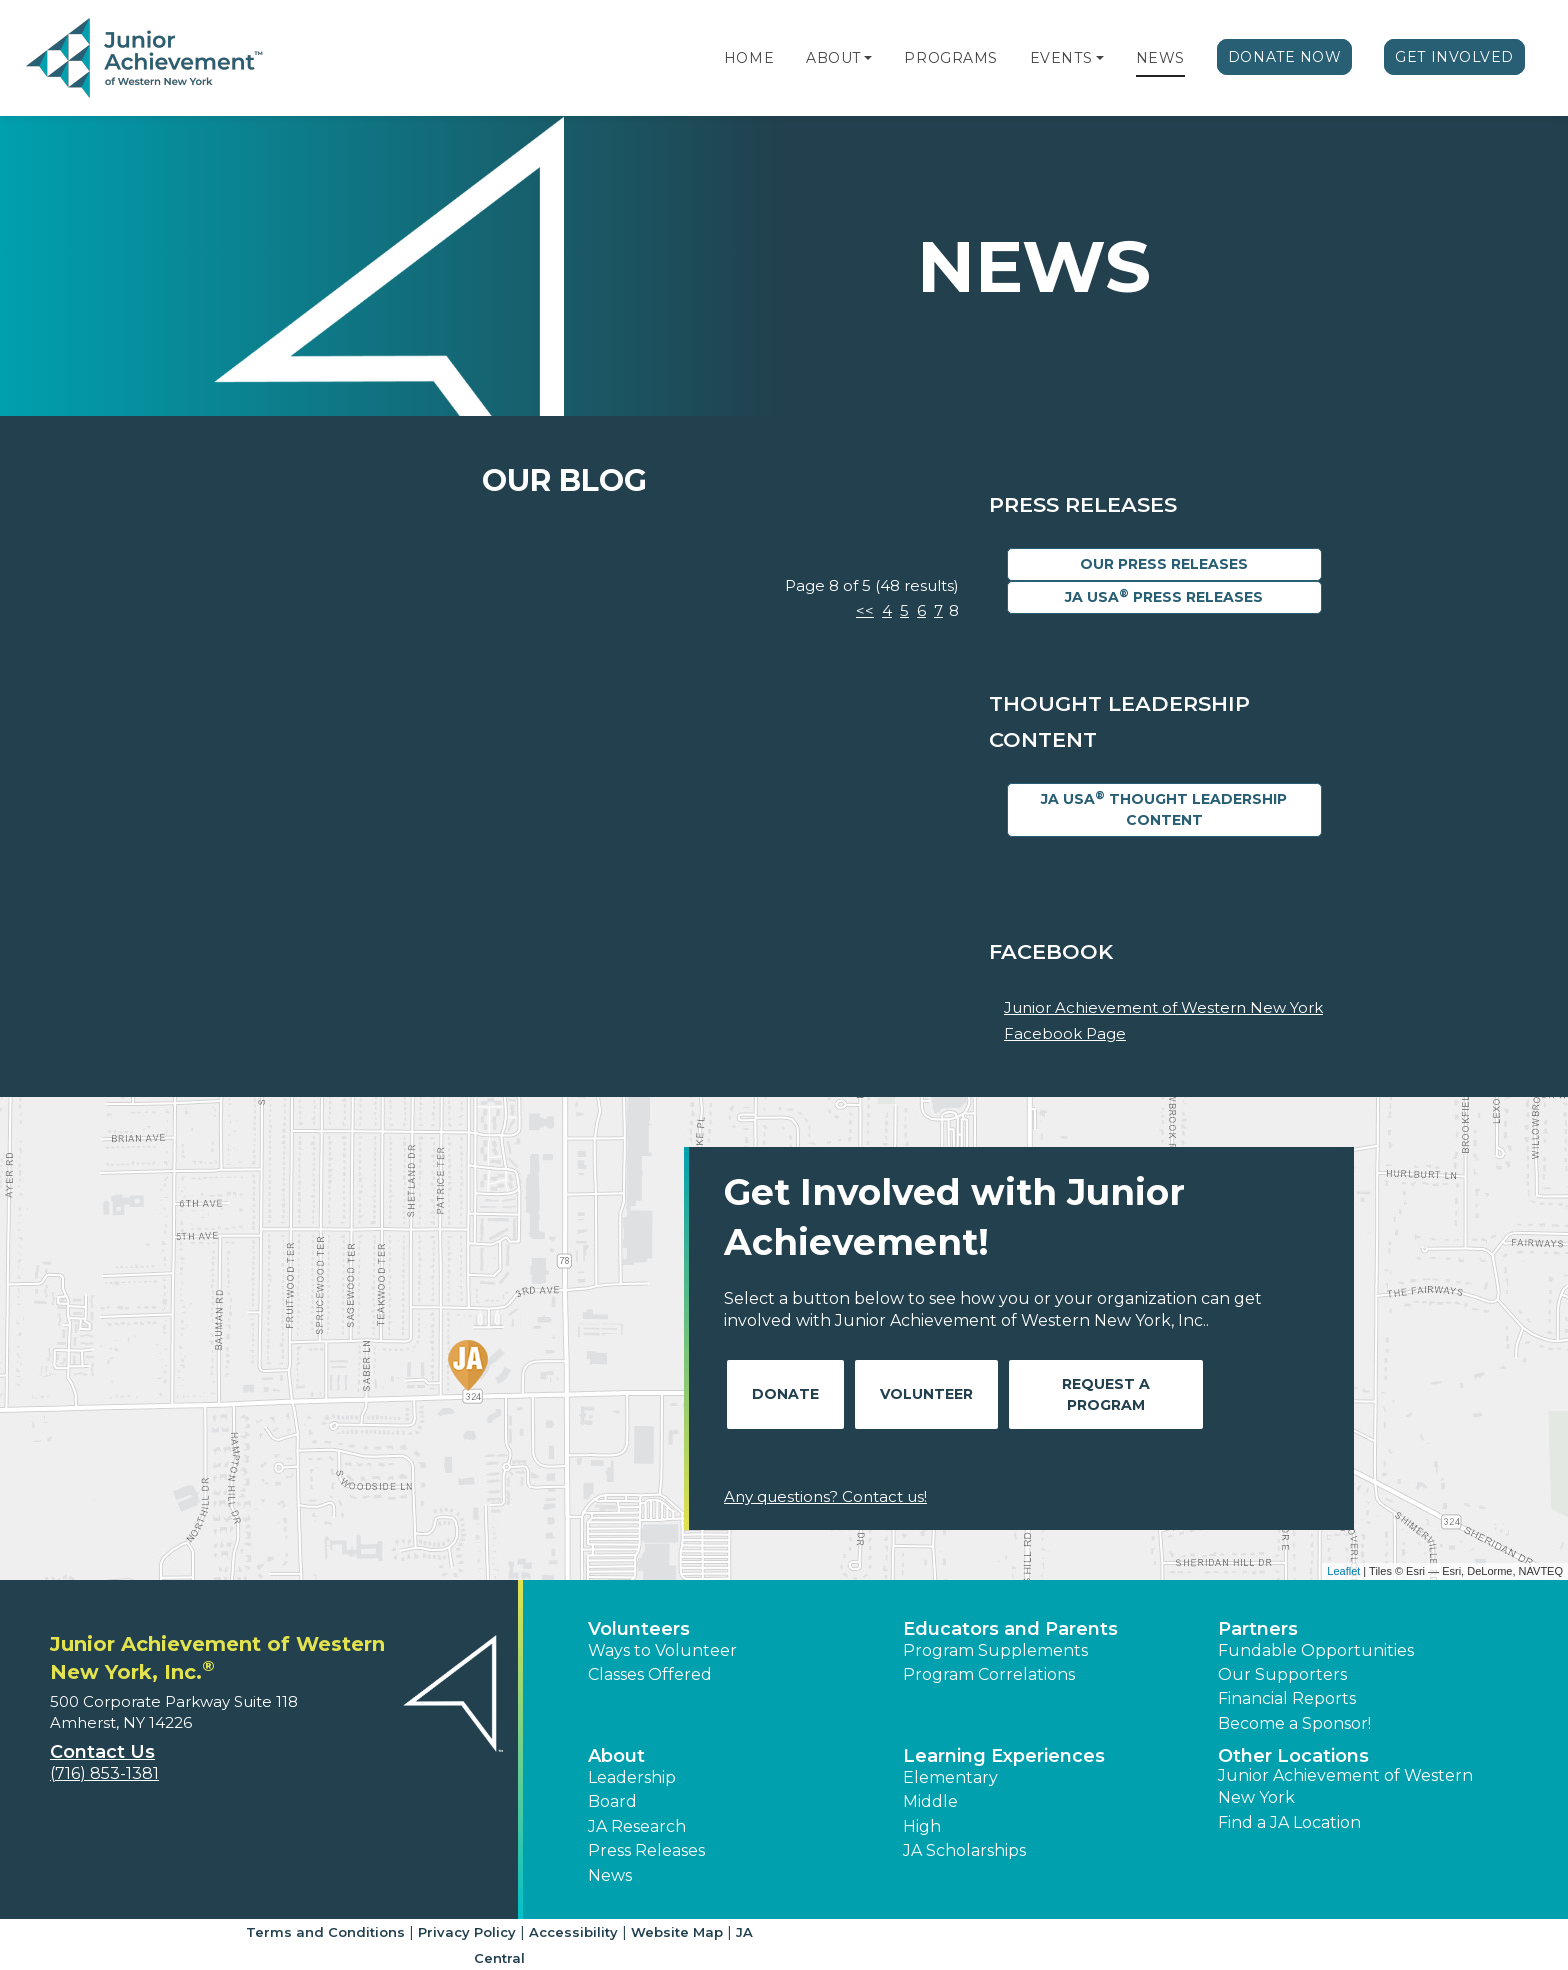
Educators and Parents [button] (1010, 1629)
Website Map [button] (677, 1932)
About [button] (616, 1756)
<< (865, 610)
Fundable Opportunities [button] (1316, 1650)
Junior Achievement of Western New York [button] (1345, 1786)
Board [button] (612, 1801)
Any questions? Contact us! (825, 1496)
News (1160, 58)
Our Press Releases (1164, 564)
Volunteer (926, 1394)
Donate (785, 1394)
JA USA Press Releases (1164, 596)
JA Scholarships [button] (964, 1850)
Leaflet (1343, 1571)
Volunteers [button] (639, 1629)
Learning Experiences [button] (1004, 1756)
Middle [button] (930, 1801)
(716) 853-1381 (104, 1773)
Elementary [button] (950, 1777)
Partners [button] (1258, 1629)
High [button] (922, 1826)
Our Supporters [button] (1282, 1674)
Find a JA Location (1289, 1822)
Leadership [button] (632, 1777)
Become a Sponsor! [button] (1294, 1723)
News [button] (610, 1875)
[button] (868, 58)
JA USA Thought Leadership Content (1164, 809)
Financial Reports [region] (1287, 1698)
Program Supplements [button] (995, 1650)
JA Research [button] (637, 1826)
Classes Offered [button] (650, 1674)
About (833, 58)
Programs (950, 58)
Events (1061, 58)
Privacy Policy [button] (467, 1932)
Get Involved (1454, 57)
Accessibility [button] (573, 1932)
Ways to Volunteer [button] (662, 1650)
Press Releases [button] (646, 1850)
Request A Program (1106, 1394)
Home (749, 58)
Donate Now (1285, 57)
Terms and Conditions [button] (325, 1932)
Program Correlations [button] (989, 1674)
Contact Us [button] (102, 1752)
